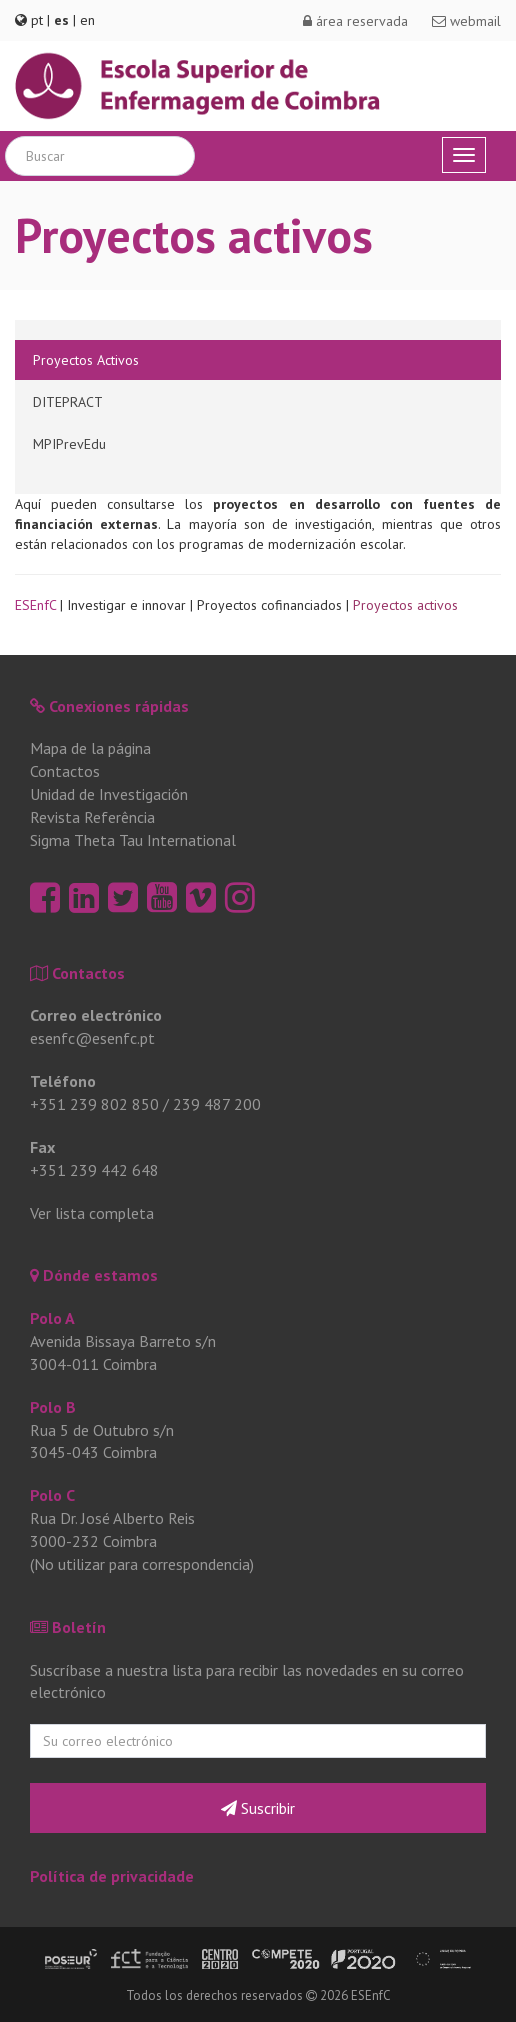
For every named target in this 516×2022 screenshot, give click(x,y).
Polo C (52, 1495)
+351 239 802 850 (94, 1104)
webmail (466, 21)
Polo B (53, 1407)
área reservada (355, 21)
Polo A (52, 1318)
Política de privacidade (112, 1876)
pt (37, 20)
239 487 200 (217, 1104)
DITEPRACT (68, 402)
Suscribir (258, 1808)
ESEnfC (35, 605)
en (87, 20)
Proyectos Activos (86, 360)
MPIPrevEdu (69, 444)
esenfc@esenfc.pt (92, 1038)
